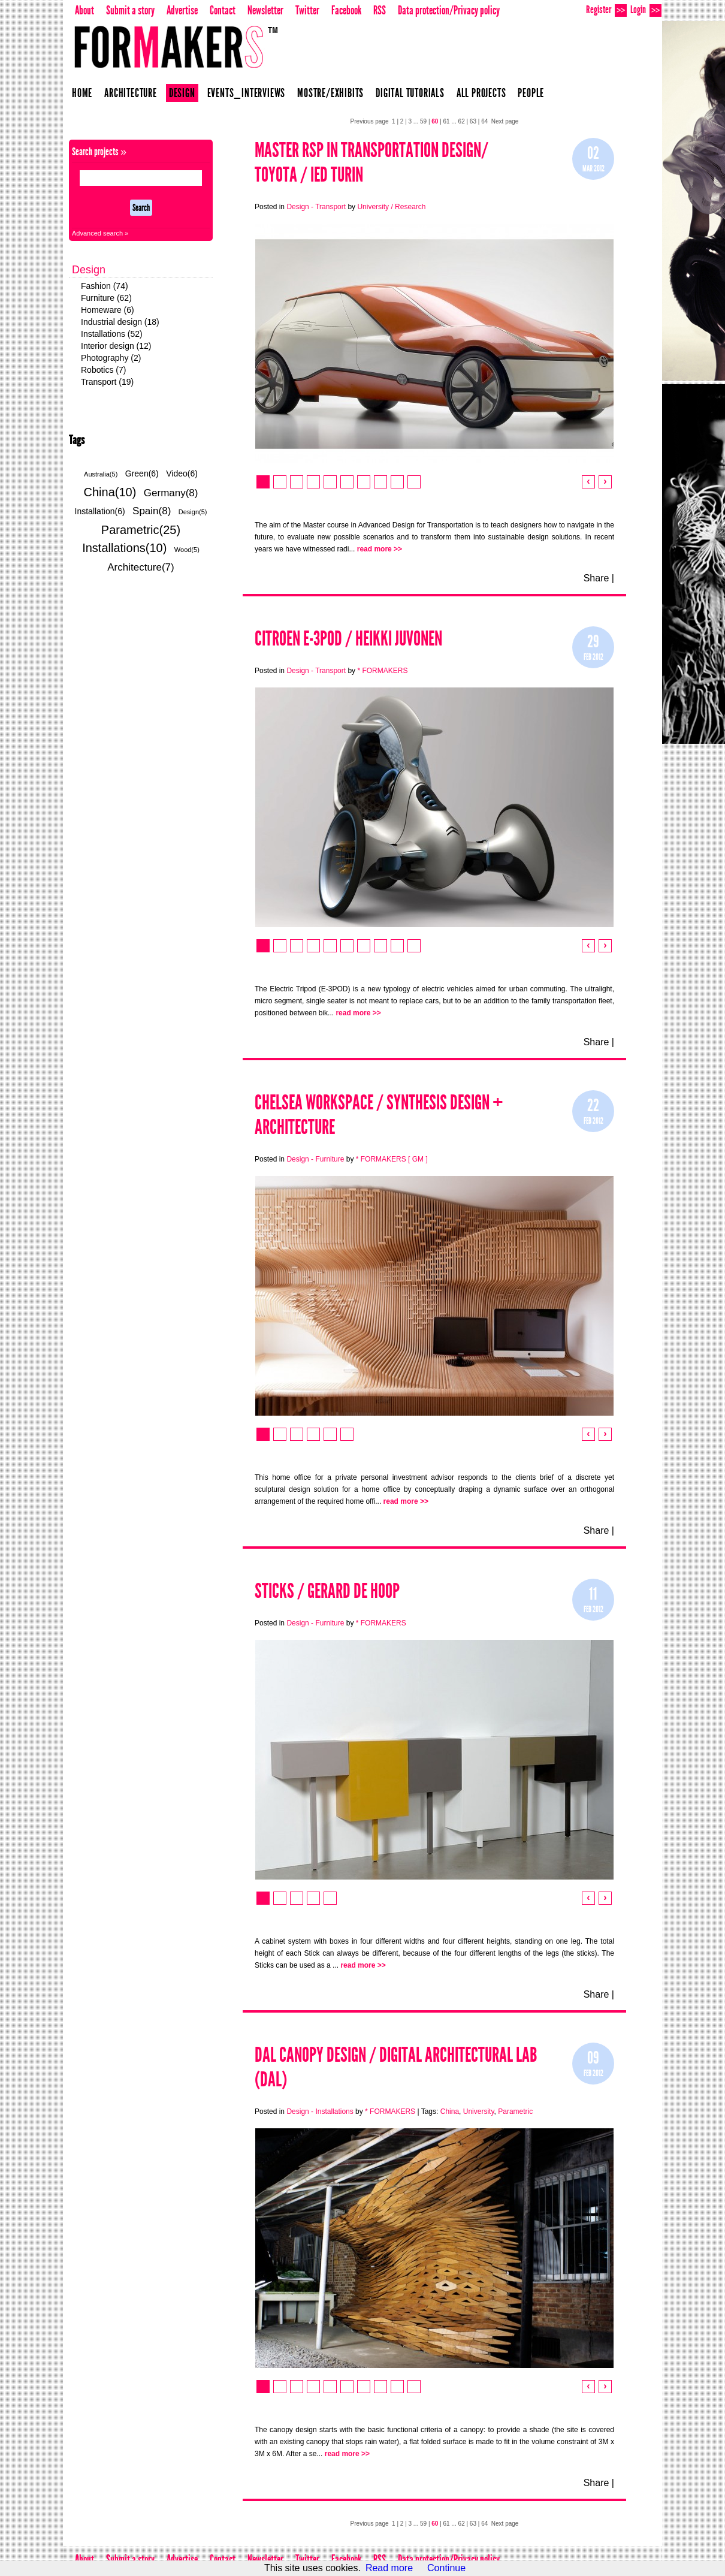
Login (645, 10)
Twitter (307, 10)
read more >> (379, 549)
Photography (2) (111, 358)
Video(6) (182, 473)
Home (82, 93)
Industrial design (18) (120, 322)
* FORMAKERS (382, 670)
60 (434, 121)
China (449, 2111)
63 (473, 121)
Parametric (515, 2111)
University (478, 2111)
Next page (505, 121)
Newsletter (265, 10)
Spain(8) (151, 511)
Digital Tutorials (410, 93)
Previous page (370, 121)
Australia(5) (100, 474)
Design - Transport (316, 207)
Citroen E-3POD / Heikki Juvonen (348, 638)
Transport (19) (107, 382)
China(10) (110, 492)
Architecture (130, 93)
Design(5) (193, 511)
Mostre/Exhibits (330, 93)
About (84, 10)
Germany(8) (171, 493)
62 (461, 121)
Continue (446, 2568)
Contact (222, 10)
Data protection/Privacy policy (449, 10)
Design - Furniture (315, 1159)
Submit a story (130, 10)
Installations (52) (112, 334)
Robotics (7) (103, 370)
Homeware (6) (107, 310)
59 (423, 121)
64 (484, 121)
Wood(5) (187, 549)
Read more (389, 2568)
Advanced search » (100, 233)
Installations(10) (124, 547)
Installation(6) (100, 511)
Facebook (346, 10)
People (531, 93)
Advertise (182, 10)
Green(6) (142, 473)
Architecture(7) (140, 567)
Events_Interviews (246, 93)
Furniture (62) (106, 298)
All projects (481, 93)
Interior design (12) (116, 346)
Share (596, 578)
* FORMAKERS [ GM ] (392, 1159)
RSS (379, 10)
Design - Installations (319, 2111)
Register (606, 10)
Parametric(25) (140, 529)
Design (182, 93)
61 (446, 121)
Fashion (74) (104, 286)
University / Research (391, 207)
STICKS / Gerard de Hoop (327, 1591)
